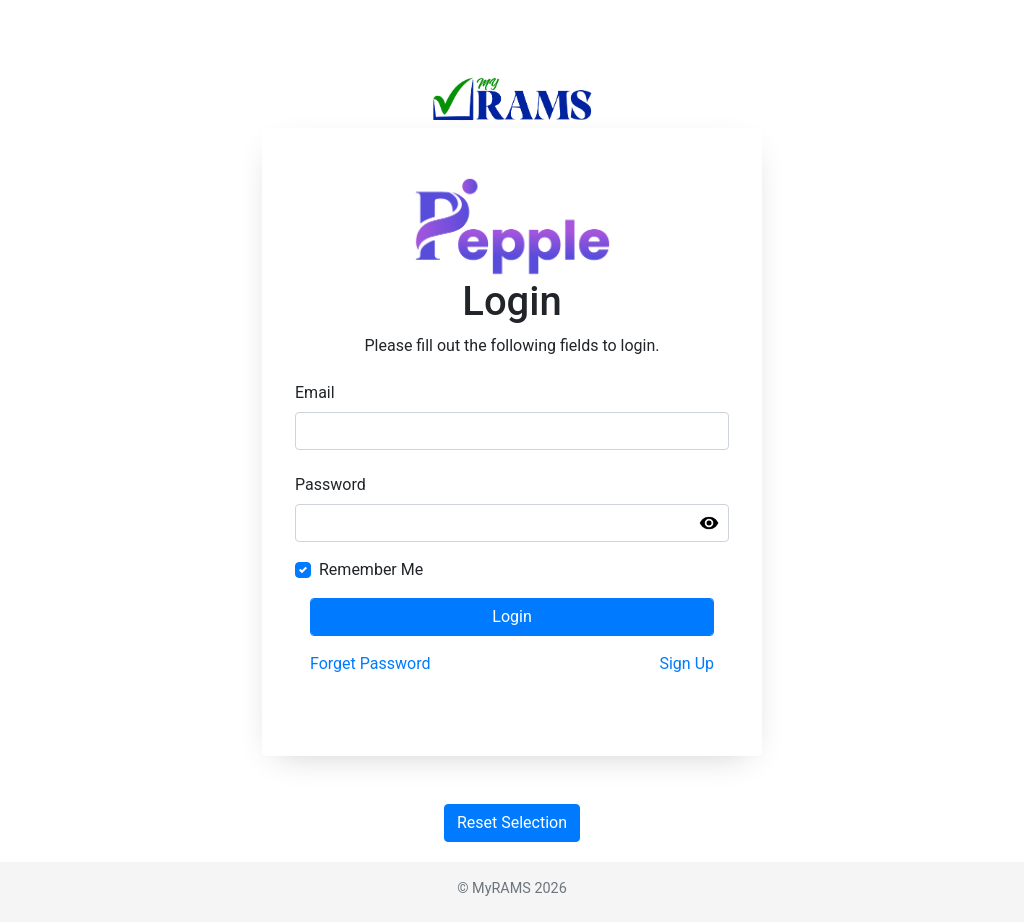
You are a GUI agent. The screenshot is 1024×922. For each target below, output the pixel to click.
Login (511, 616)
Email (315, 392)
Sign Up (686, 663)
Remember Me (371, 569)
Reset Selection (512, 822)
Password (330, 484)
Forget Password (370, 663)
